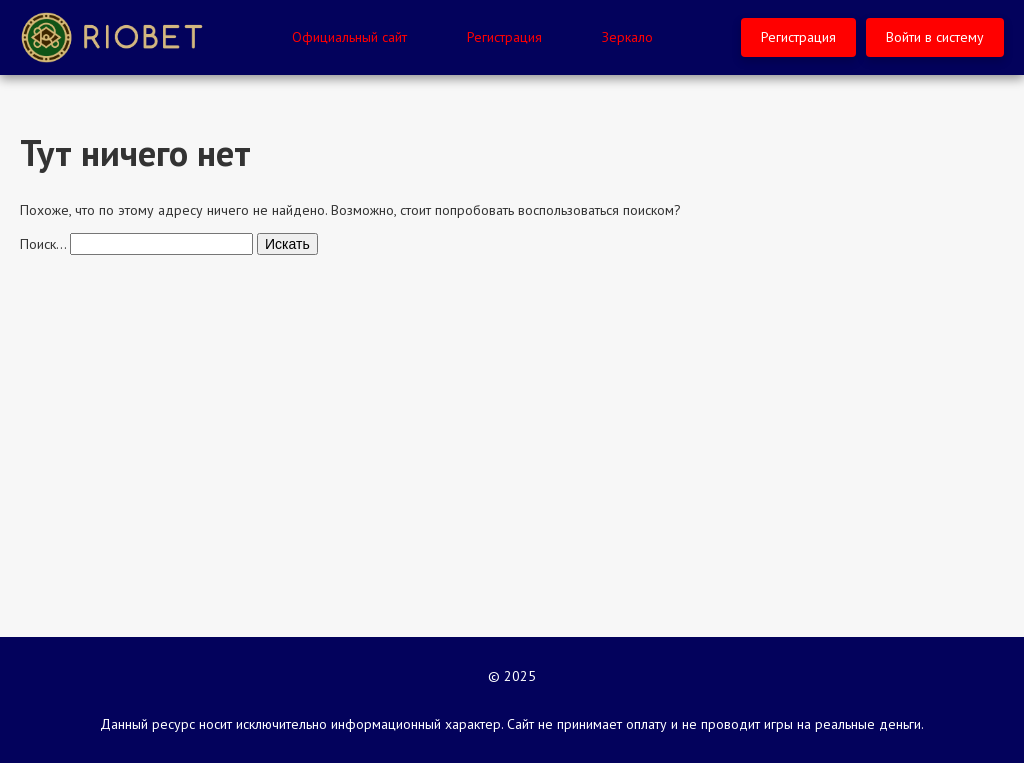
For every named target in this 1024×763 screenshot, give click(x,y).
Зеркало (627, 37)
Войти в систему (935, 37)
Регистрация (504, 37)
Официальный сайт (349, 37)
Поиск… (43, 244)
